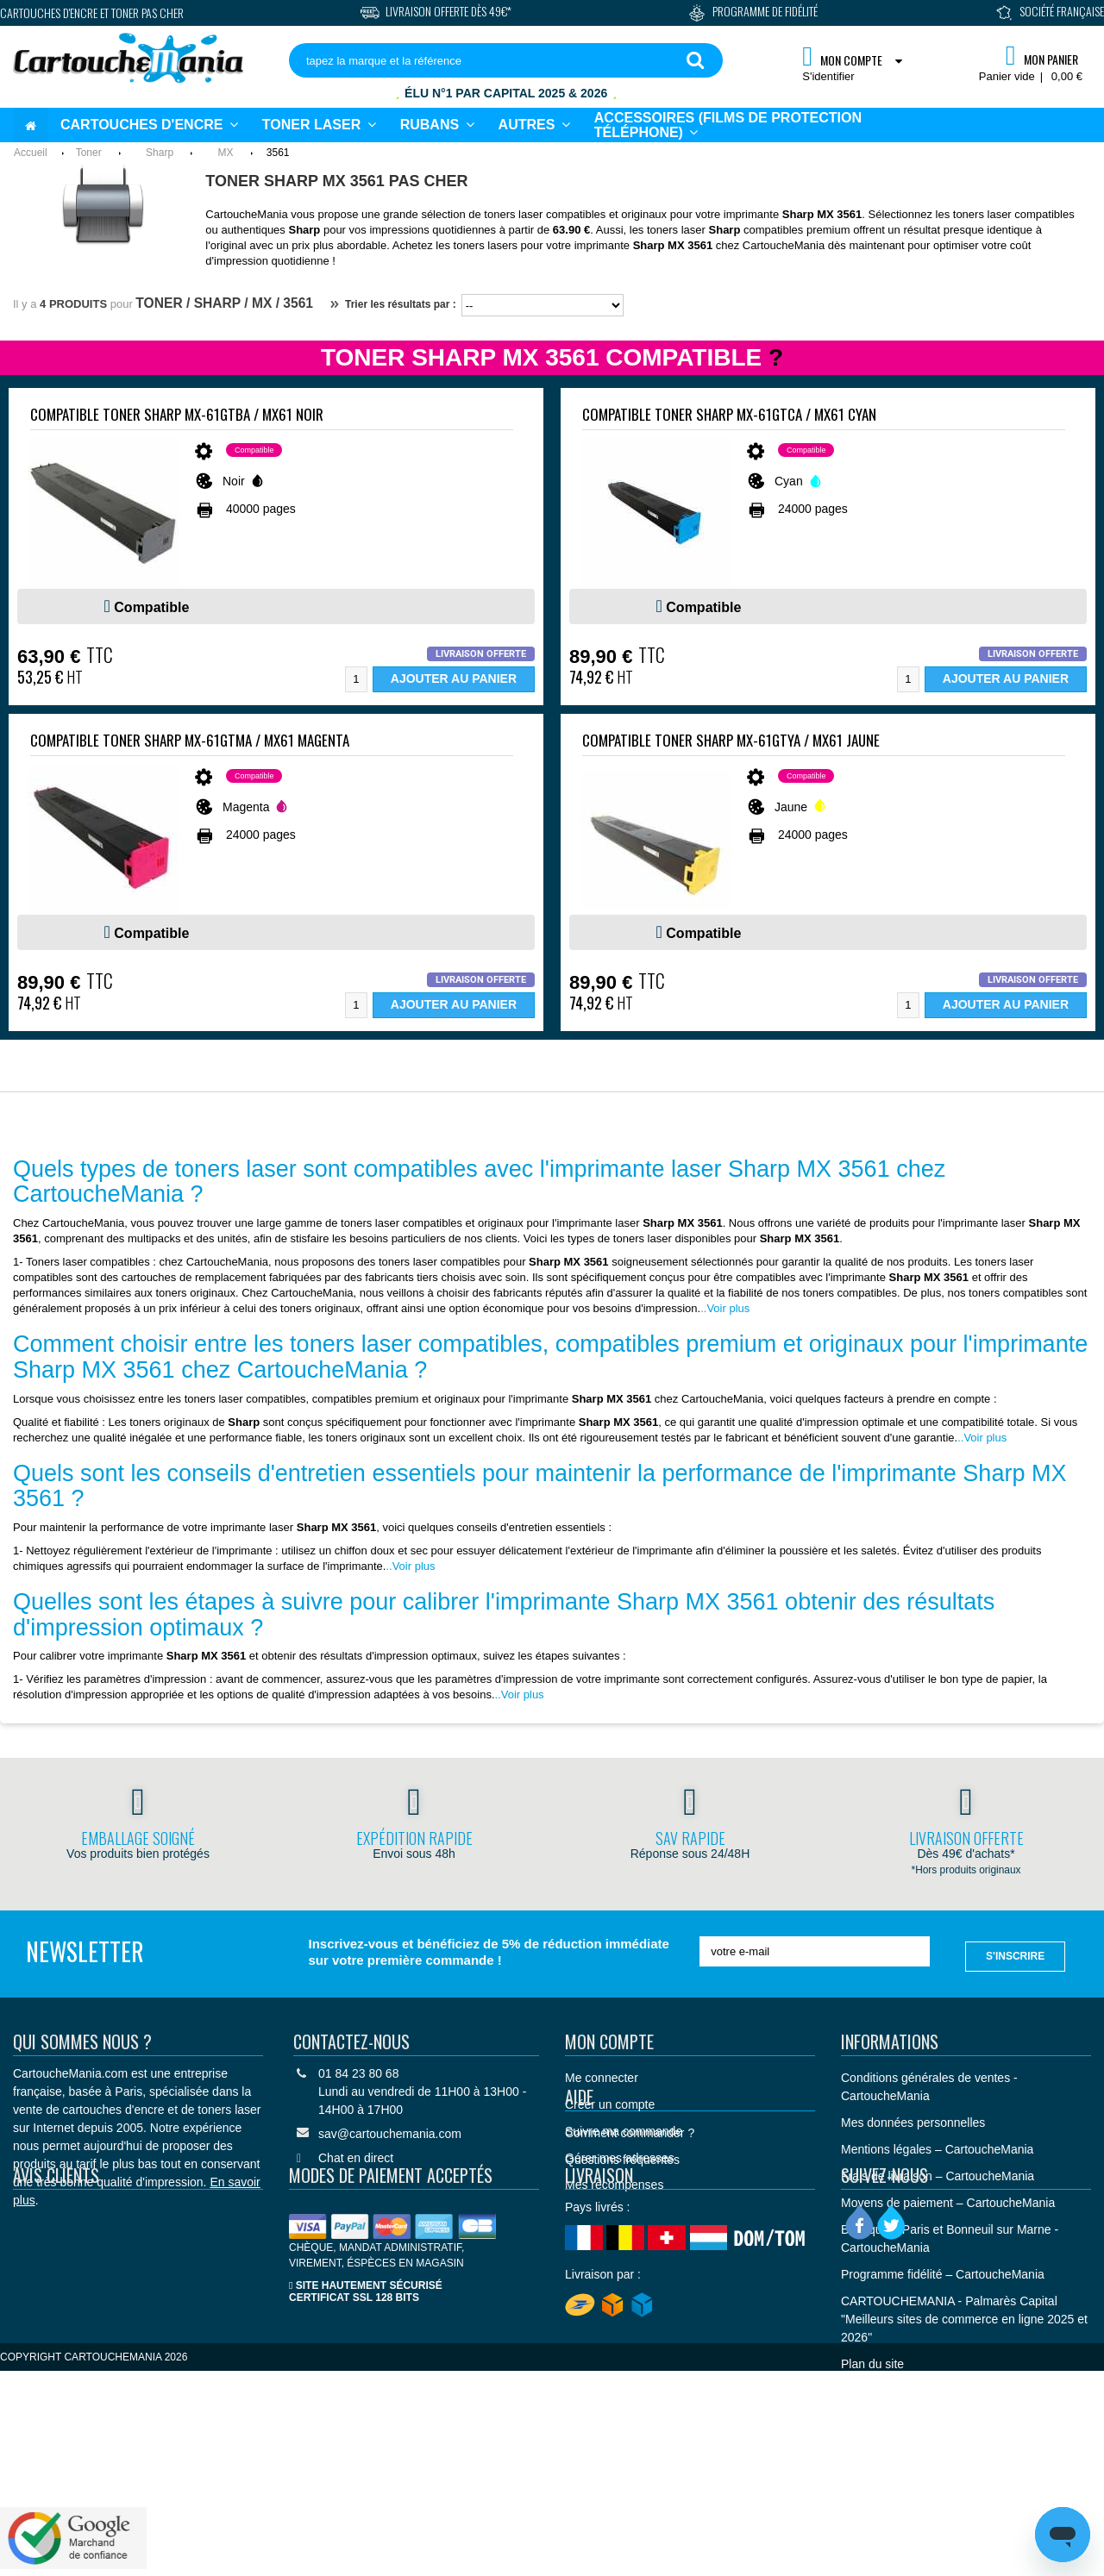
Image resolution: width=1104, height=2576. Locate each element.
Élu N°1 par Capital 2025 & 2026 (506, 93)
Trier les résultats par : (393, 304)
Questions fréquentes (622, 2285)
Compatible (151, 607)
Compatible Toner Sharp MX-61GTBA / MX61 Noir (176, 414)
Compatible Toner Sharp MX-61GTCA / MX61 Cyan (729, 414)
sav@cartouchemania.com (389, 2131)
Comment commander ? (629, 2259)
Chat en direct (355, 2155)
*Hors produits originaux (966, 1870)
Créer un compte (610, 2102)
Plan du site (872, 2361)
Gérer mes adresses (619, 2155)
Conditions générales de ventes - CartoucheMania (929, 2084)
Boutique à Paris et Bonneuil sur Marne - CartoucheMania (949, 2236)
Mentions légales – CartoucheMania (937, 2147)
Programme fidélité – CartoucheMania (942, 2272)
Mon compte (609, 2039)
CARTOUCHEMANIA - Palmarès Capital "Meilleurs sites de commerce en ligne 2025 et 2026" (964, 2317)
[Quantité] (356, 679)
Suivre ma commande (623, 2128)
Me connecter (601, 2075)
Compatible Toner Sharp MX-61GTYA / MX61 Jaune (731, 740)
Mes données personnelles (913, 2120)
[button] (534, 125)
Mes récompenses (614, 2182)
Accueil (30, 153)
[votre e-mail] (814, 1951)
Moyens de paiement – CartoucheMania (948, 2200)
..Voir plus (725, 1308)
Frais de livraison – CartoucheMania (937, 2173)
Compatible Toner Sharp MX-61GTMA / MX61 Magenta (189, 740)
